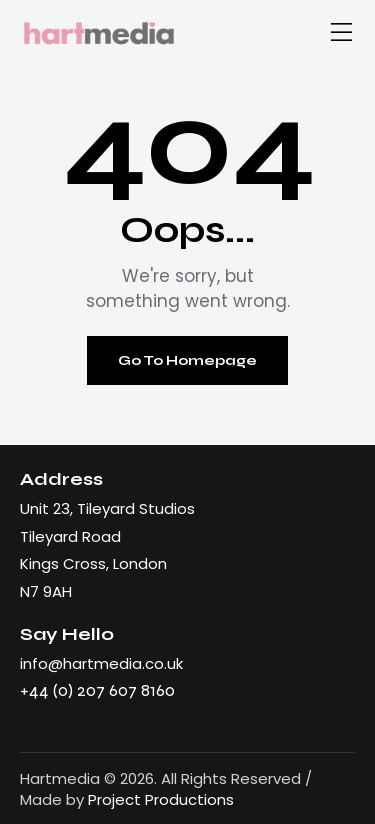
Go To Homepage (187, 360)
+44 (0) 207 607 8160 (97, 690)
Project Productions (161, 799)
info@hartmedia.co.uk (101, 663)
